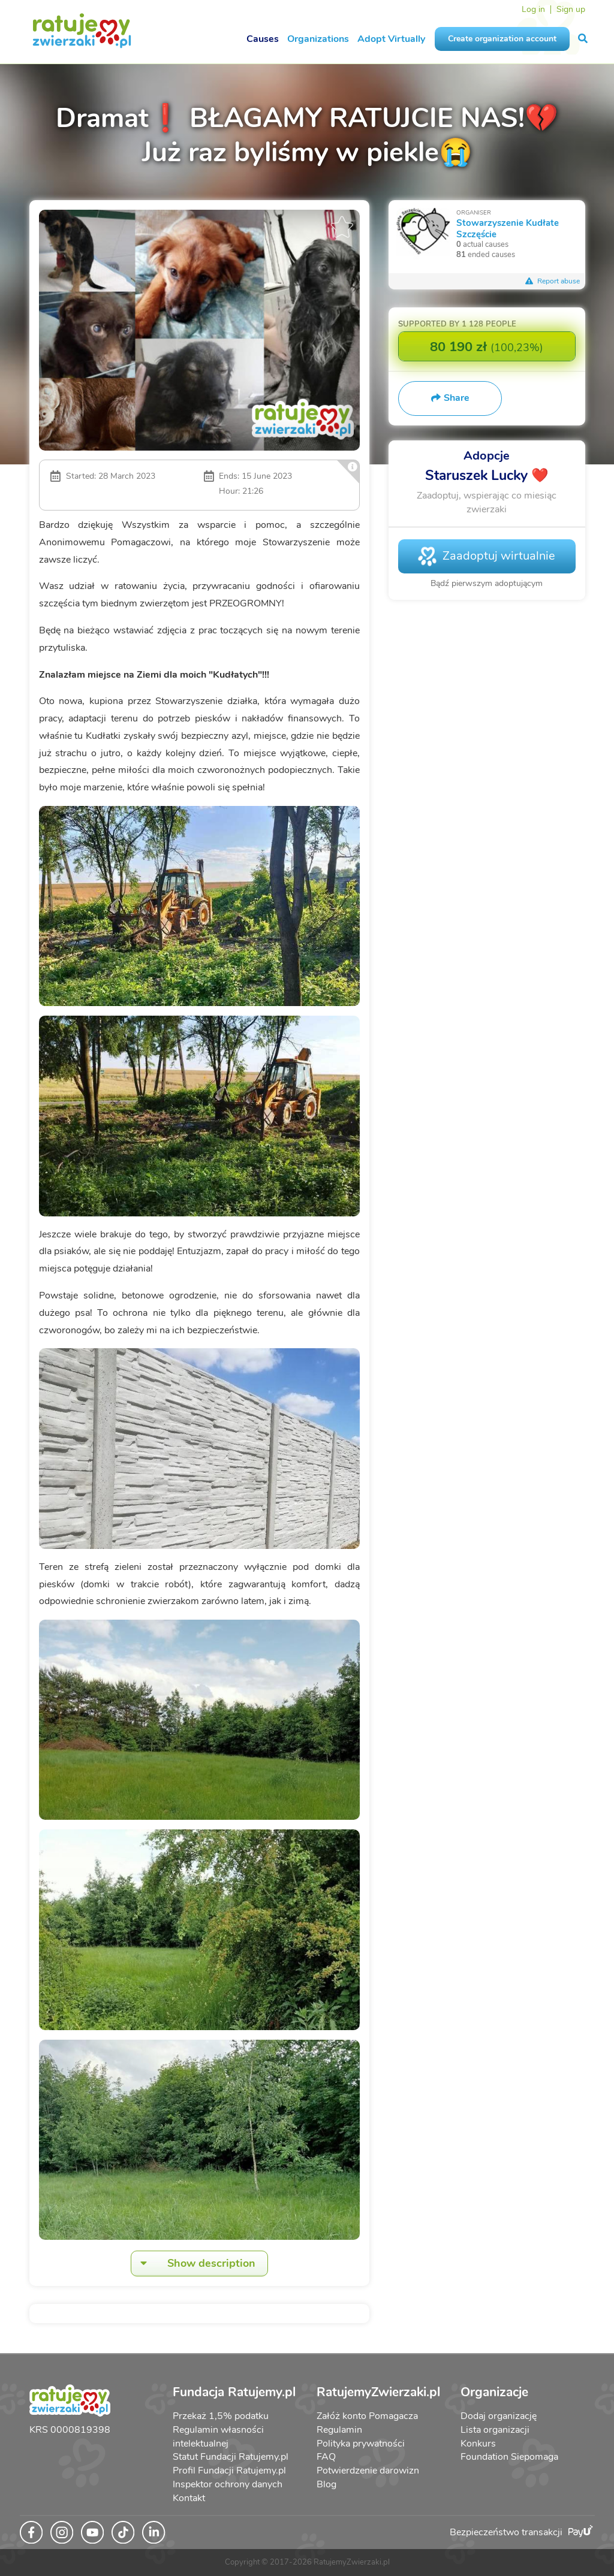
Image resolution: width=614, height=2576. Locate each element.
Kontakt (189, 2498)
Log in (533, 9)
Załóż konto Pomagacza (367, 2416)
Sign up (570, 9)
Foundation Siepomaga (509, 2456)
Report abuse (552, 281)
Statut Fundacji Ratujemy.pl (230, 2456)
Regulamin (339, 2429)
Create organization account (502, 38)
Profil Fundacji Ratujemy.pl (229, 2470)
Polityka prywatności (361, 2443)
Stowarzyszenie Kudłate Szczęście (507, 228)
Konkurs (478, 2443)
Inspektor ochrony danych (227, 2484)
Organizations (318, 39)
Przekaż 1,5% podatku (221, 2416)
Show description (193, 2263)
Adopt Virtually (391, 39)
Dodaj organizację (498, 2416)
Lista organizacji (494, 2429)
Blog (326, 2484)
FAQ (326, 2456)
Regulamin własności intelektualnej (218, 2436)
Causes (262, 39)
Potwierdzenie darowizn (368, 2470)
